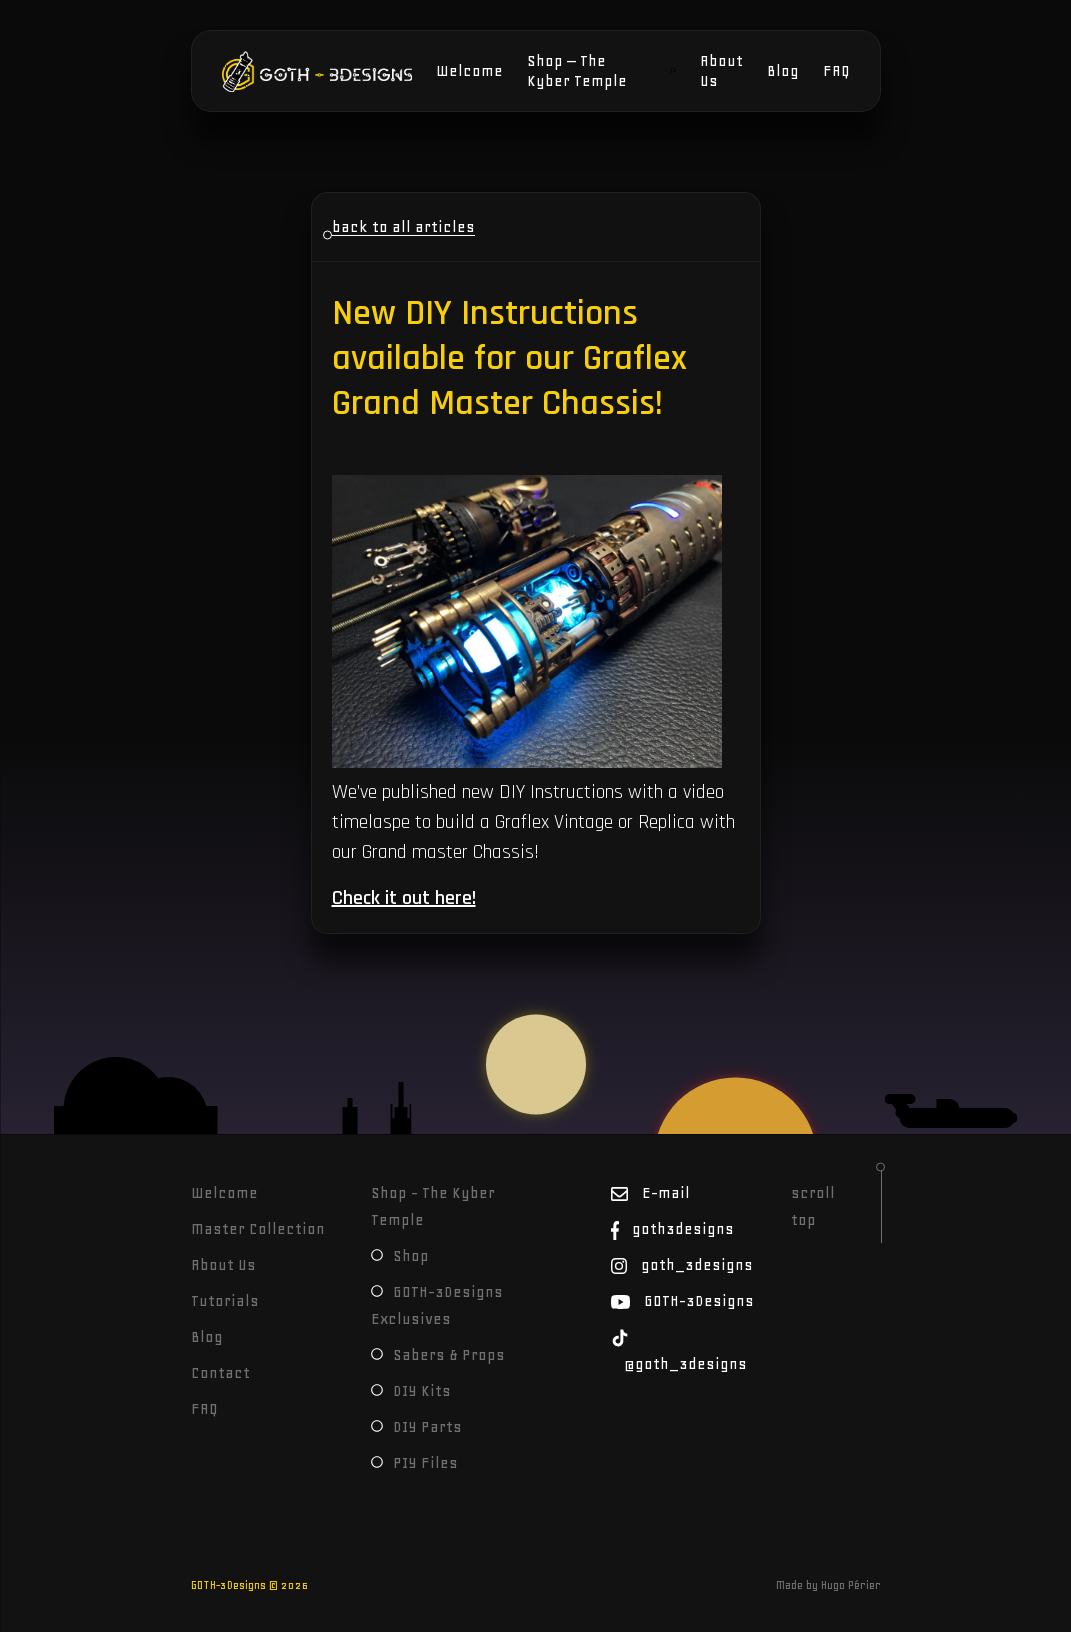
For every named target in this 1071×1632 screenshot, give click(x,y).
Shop (400, 1256)
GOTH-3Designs (283, 71)
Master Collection (258, 1229)
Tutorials (225, 1301)
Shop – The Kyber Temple (577, 71)
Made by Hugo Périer (828, 1585)
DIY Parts (416, 1427)
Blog (783, 71)
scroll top (813, 1206)
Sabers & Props (438, 1355)
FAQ (836, 71)
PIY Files (414, 1463)
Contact (220, 1373)
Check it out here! (404, 898)
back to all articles (403, 227)
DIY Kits (411, 1391)
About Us (721, 71)
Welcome (469, 71)
